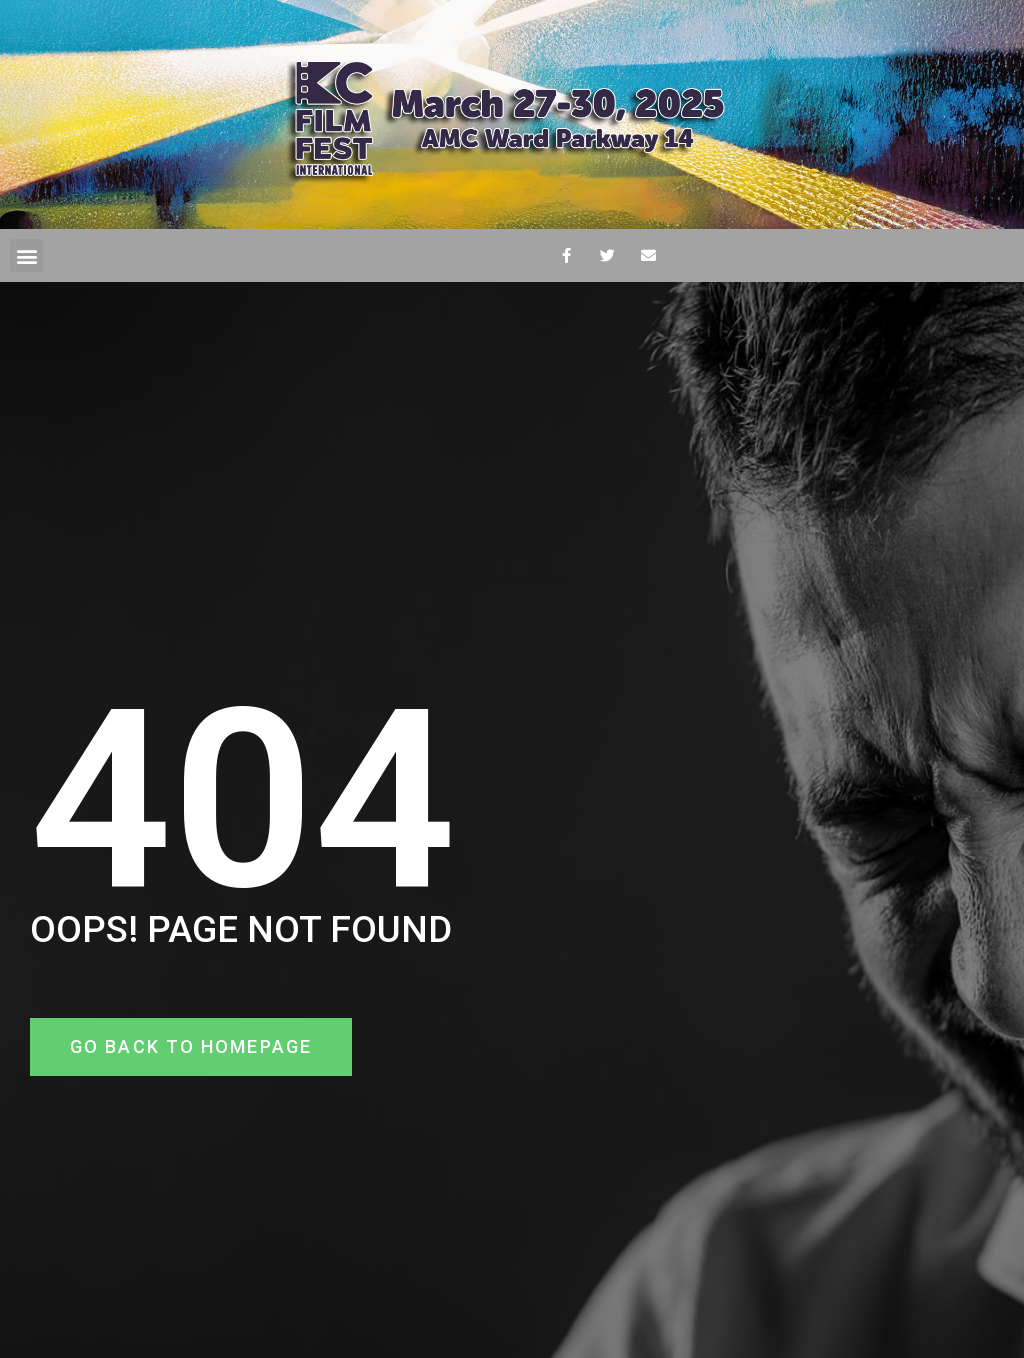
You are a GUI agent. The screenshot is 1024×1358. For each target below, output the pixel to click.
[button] (26, 255)
